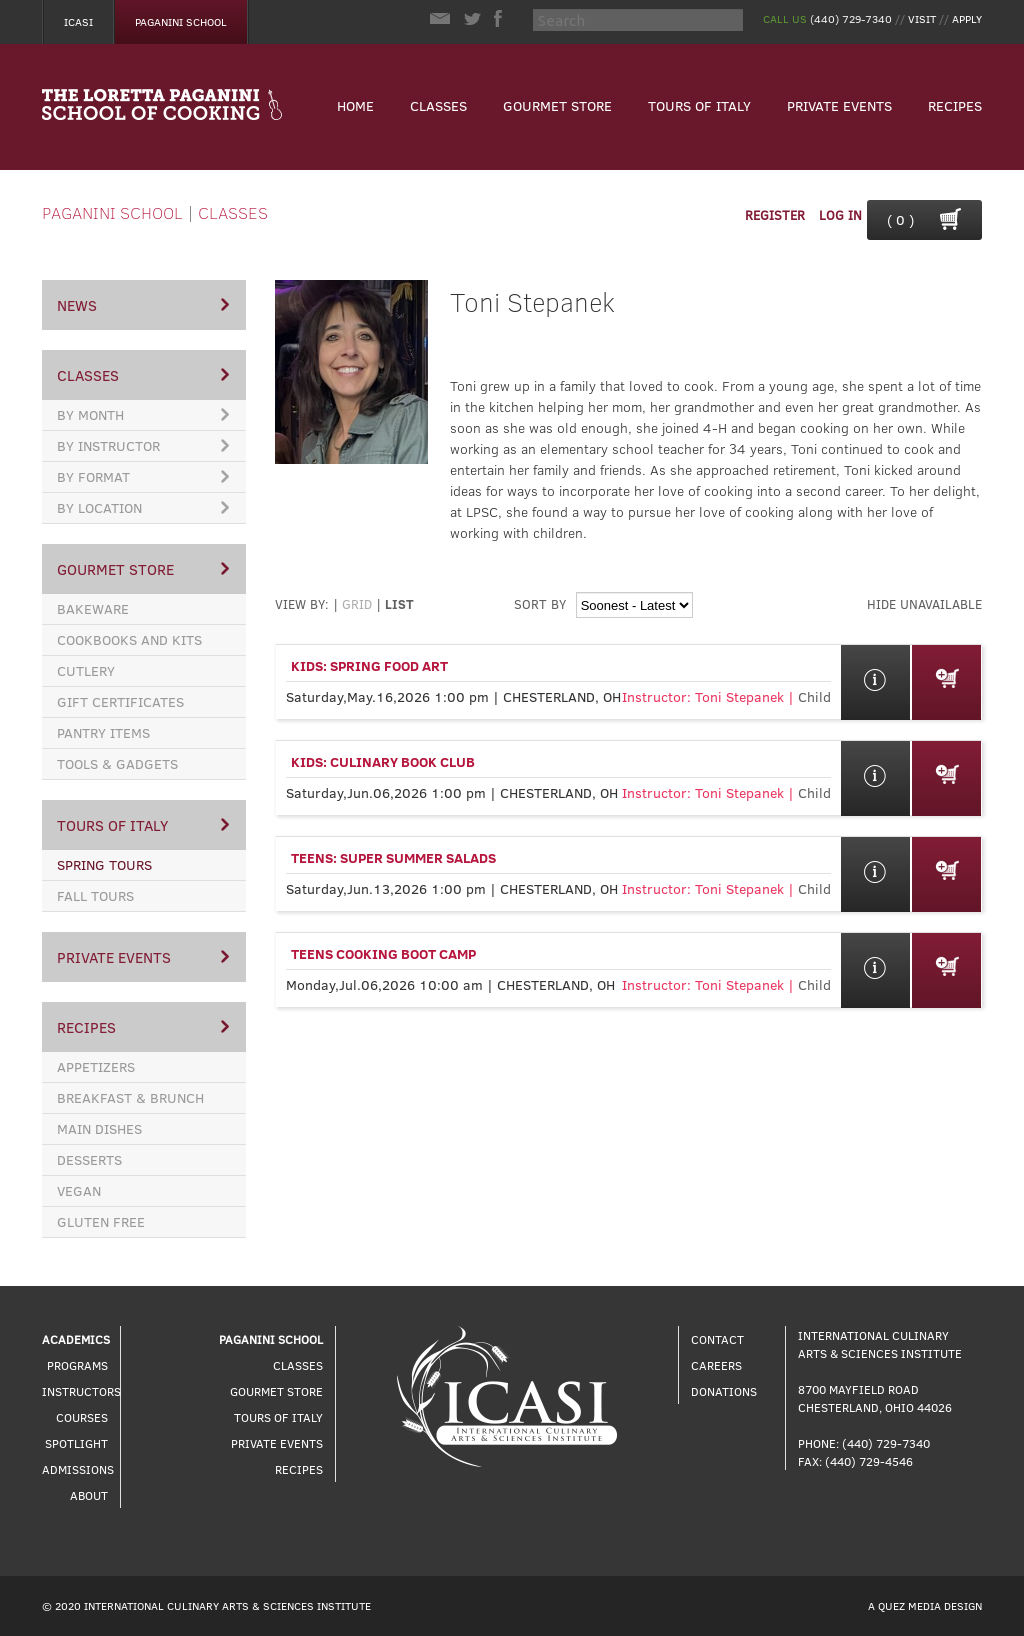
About (89, 1495)
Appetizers (96, 1066)
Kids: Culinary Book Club (383, 761)
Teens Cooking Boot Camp (383, 953)
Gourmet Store (557, 105)
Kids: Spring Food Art (369, 665)
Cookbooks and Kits (129, 639)
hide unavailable (924, 604)
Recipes (955, 105)
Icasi (78, 21)
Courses (82, 1417)
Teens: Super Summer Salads (393, 857)
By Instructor (143, 445)
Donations (724, 1391)
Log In (840, 215)
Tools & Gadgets (117, 763)
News (143, 305)
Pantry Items (103, 732)
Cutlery (86, 670)
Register (775, 215)
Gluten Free (101, 1221)
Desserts (89, 1159)
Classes (438, 105)
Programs (77, 1365)
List (399, 604)
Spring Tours (104, 864)
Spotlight (76, 1443)
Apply (967, 18)
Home (355, 105)
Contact (717, 1339)
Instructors (81, 1391)
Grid (357, 604)
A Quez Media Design (925, 1605)
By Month (143, 414)
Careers (716, 1365)
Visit (922, 18)
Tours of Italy (699, 105)
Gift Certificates (120, 701)
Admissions (78, 1469)
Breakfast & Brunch (130, 1097)
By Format (143, 476)
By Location (143, 507)
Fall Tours (95, 895)
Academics (76, 1339)
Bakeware (93, 608)
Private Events (839, 105)
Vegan (79, 1190)
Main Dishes (99, 1128)
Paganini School (181, 21)
